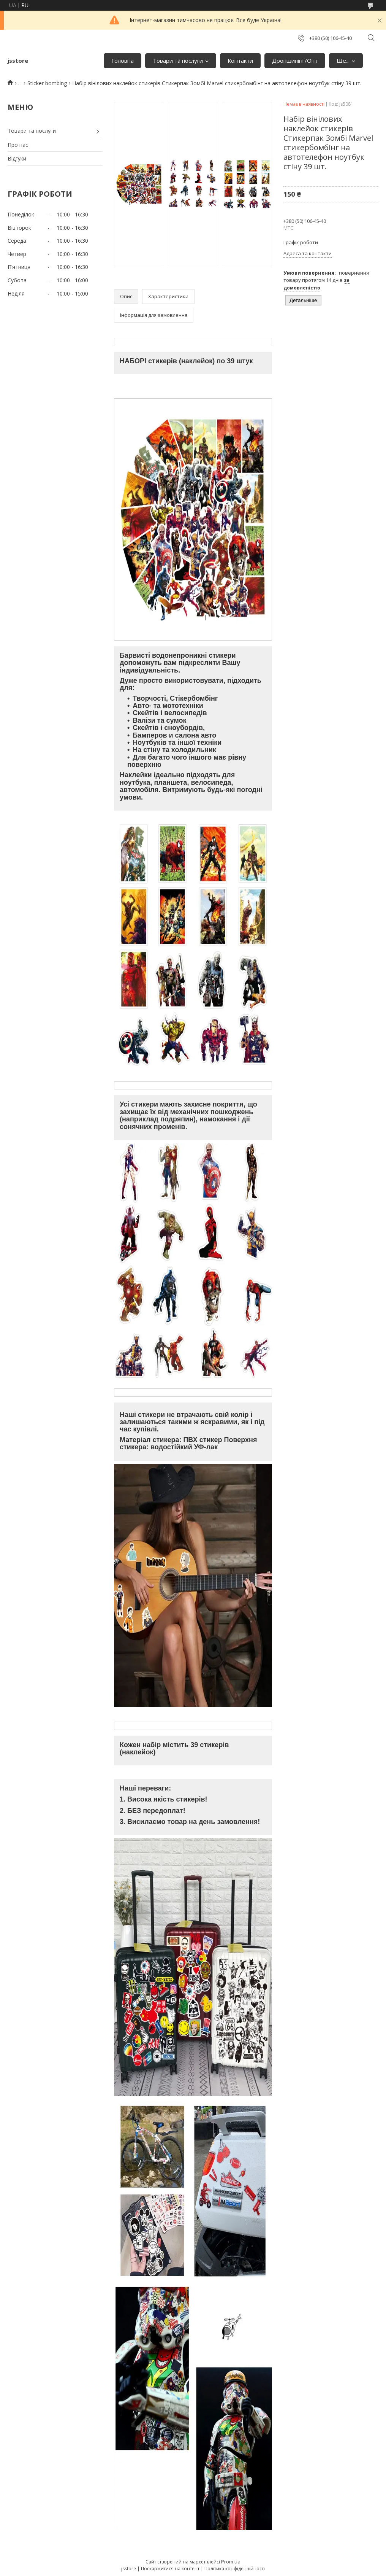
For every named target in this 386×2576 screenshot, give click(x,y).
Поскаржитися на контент (170, 2568)
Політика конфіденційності (234, 2568)
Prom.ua (230, 2561)
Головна (122, 60)
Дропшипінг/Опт (295, 60)
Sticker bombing (47, 83)
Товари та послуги (178, 60)
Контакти (240, 60)
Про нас (18, 144)
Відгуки (17, 158)
